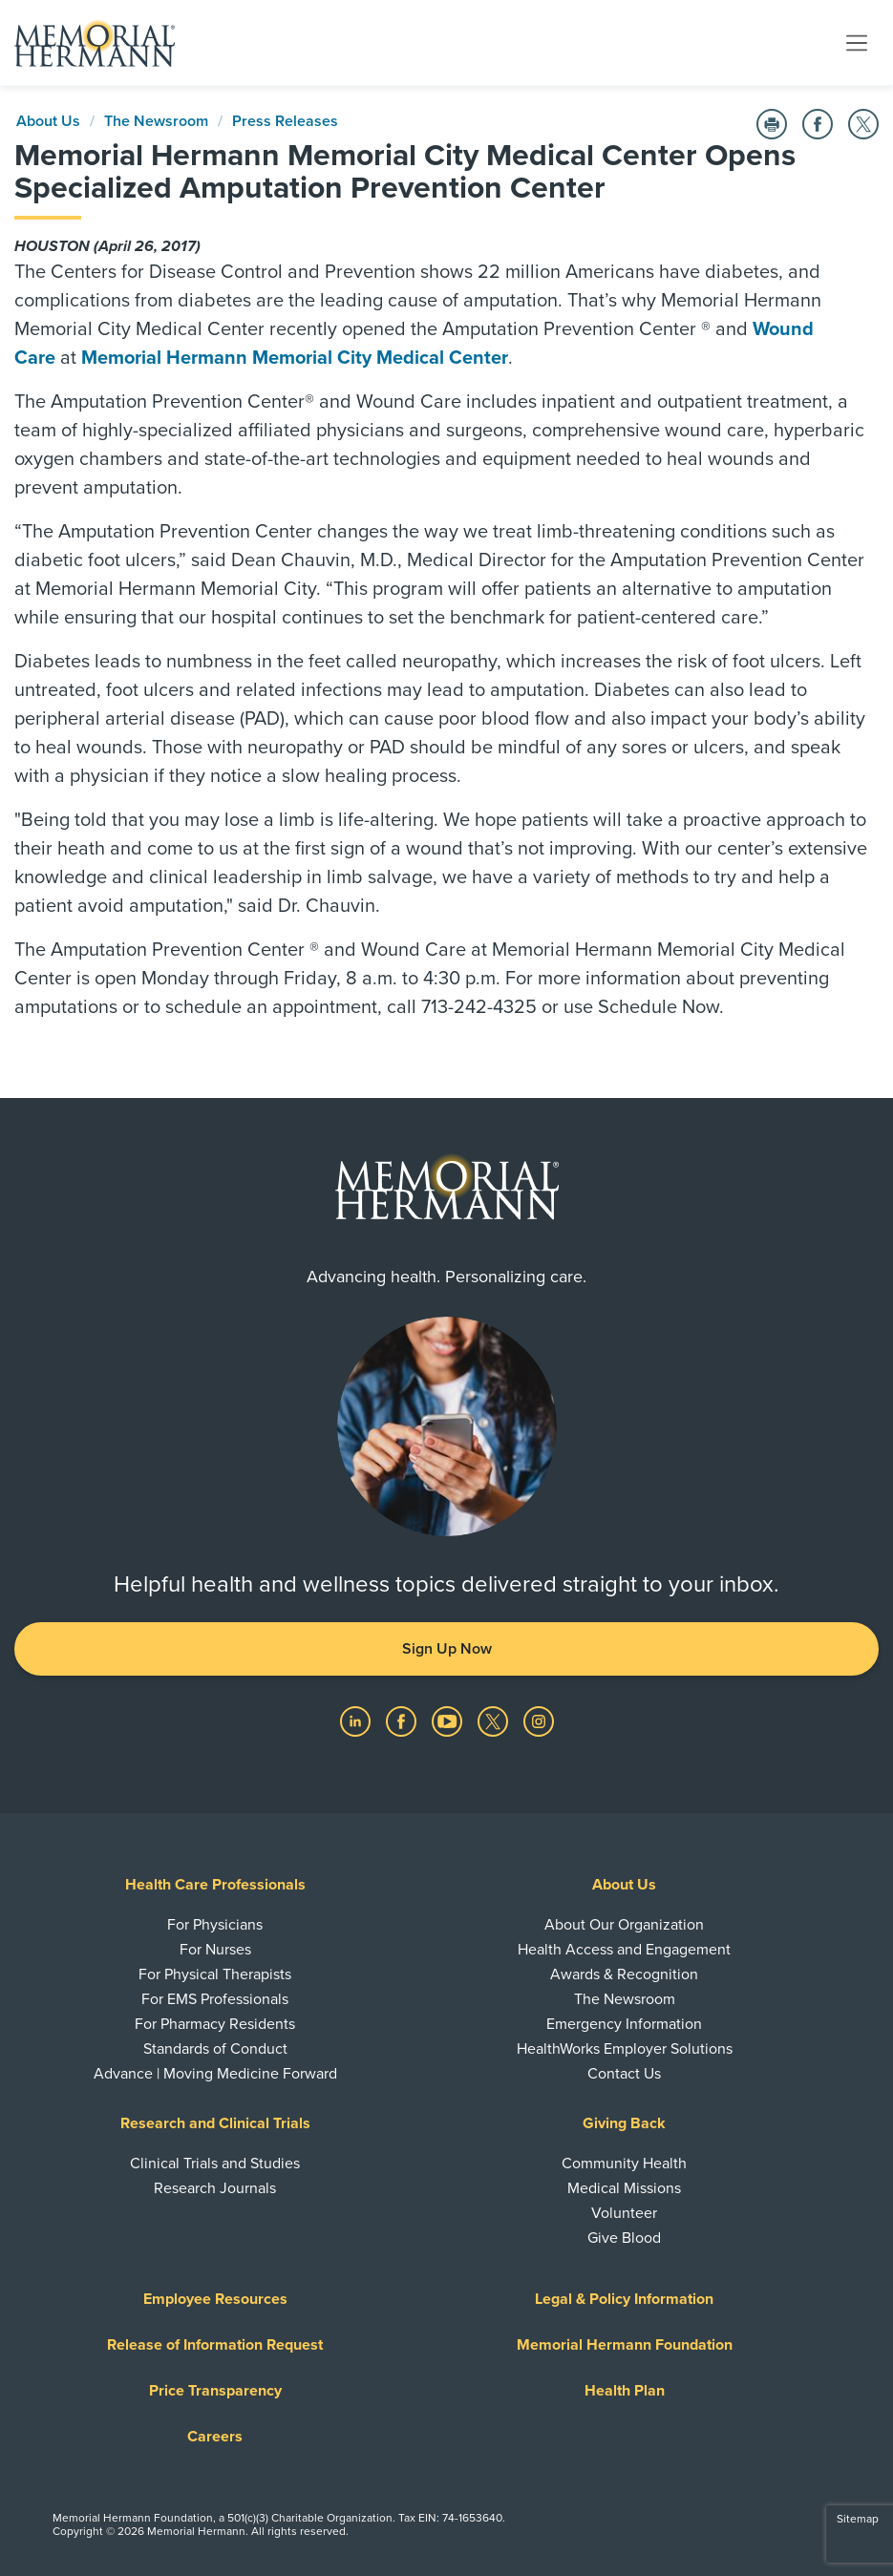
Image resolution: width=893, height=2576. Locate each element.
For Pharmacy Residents (215, 2024)
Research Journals (215, 2188)
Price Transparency (215, 2390)
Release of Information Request (215, 2344)
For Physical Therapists (214, 1974)
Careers (215, 2436)
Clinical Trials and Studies (215, 2163)
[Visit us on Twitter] (495, 1720)
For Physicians (215, 1924)
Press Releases (285, 121)
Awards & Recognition (624, 1974)
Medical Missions (624, 2188)
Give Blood (624, 2238)
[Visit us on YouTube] (449, 1720)
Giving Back (624, 2123)
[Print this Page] (771, 124)
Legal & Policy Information (624, 2299)
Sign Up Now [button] (447, 1648)
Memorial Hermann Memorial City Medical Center (294, 358)
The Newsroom (156, 121)
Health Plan (625, 2390)
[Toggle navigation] (857, 42)
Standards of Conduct (215, 2049)
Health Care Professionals (215, 1884)
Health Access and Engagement (624, 1949)
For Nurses (215, 1949)
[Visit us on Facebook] (403, 1720)
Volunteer (624, 2213)
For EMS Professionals (214, 1999)
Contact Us (624, 2073)
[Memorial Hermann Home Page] (94, 43)
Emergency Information (624, 2024)
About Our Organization (624, 1924)
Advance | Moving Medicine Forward (215, 2073)
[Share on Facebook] (817, 124)
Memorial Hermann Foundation (625, 2344)
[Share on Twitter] (863, 124)
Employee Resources (215, 2299)
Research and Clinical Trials (215, 2123)
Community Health (624, 2163)
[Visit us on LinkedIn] (357, 1720)
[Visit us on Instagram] (538, 1720)
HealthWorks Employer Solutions (625, 2049)
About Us (48, 121)
